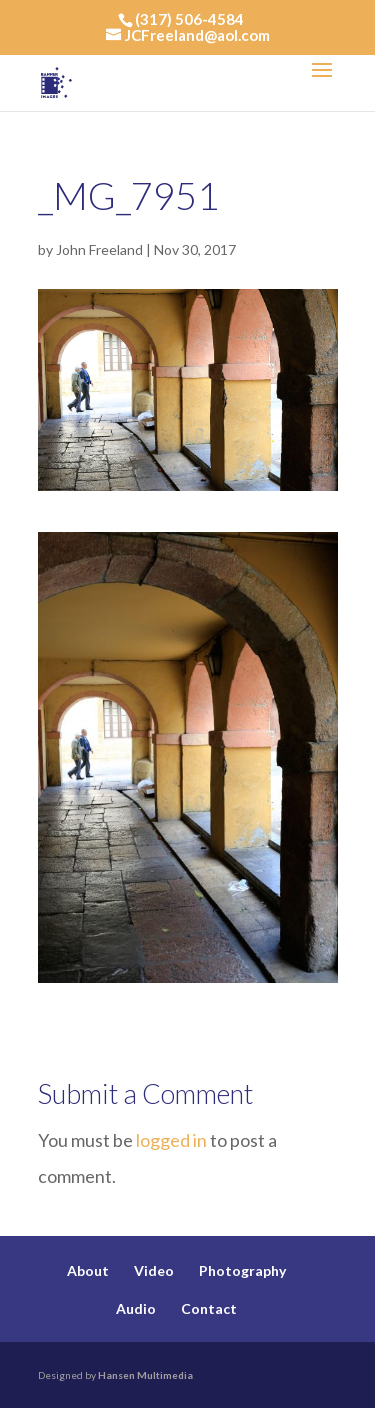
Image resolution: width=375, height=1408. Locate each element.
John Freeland (99, 249)
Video (154, 1270)
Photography (242, 1270)
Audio (136, 1308)
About (88, 1270)
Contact (209, 1308)
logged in (171, 1140)
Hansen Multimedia (145, 1375)
